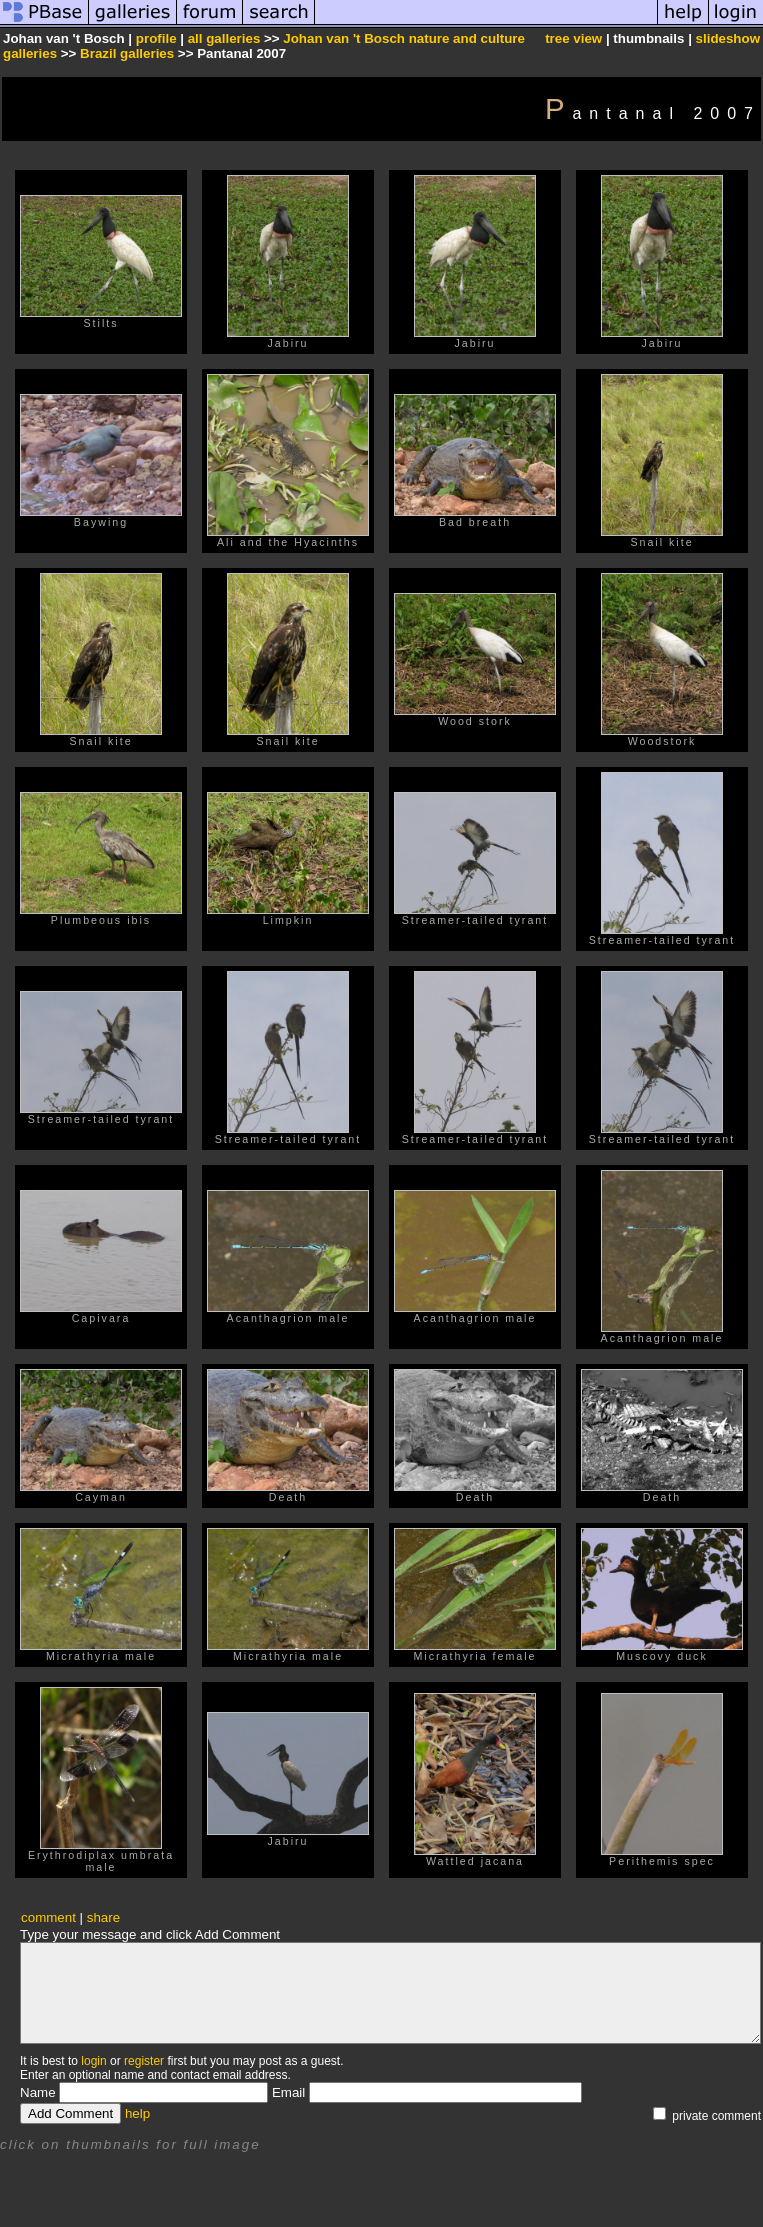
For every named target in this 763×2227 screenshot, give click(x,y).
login (93, 2061)
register (144, 2061)
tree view (573, 38)
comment (48, 1917)
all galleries (224, 38)
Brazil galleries (127, 53)
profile (156, 38)
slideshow (728, 38)
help (137, 2113)
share (103, 1917)
